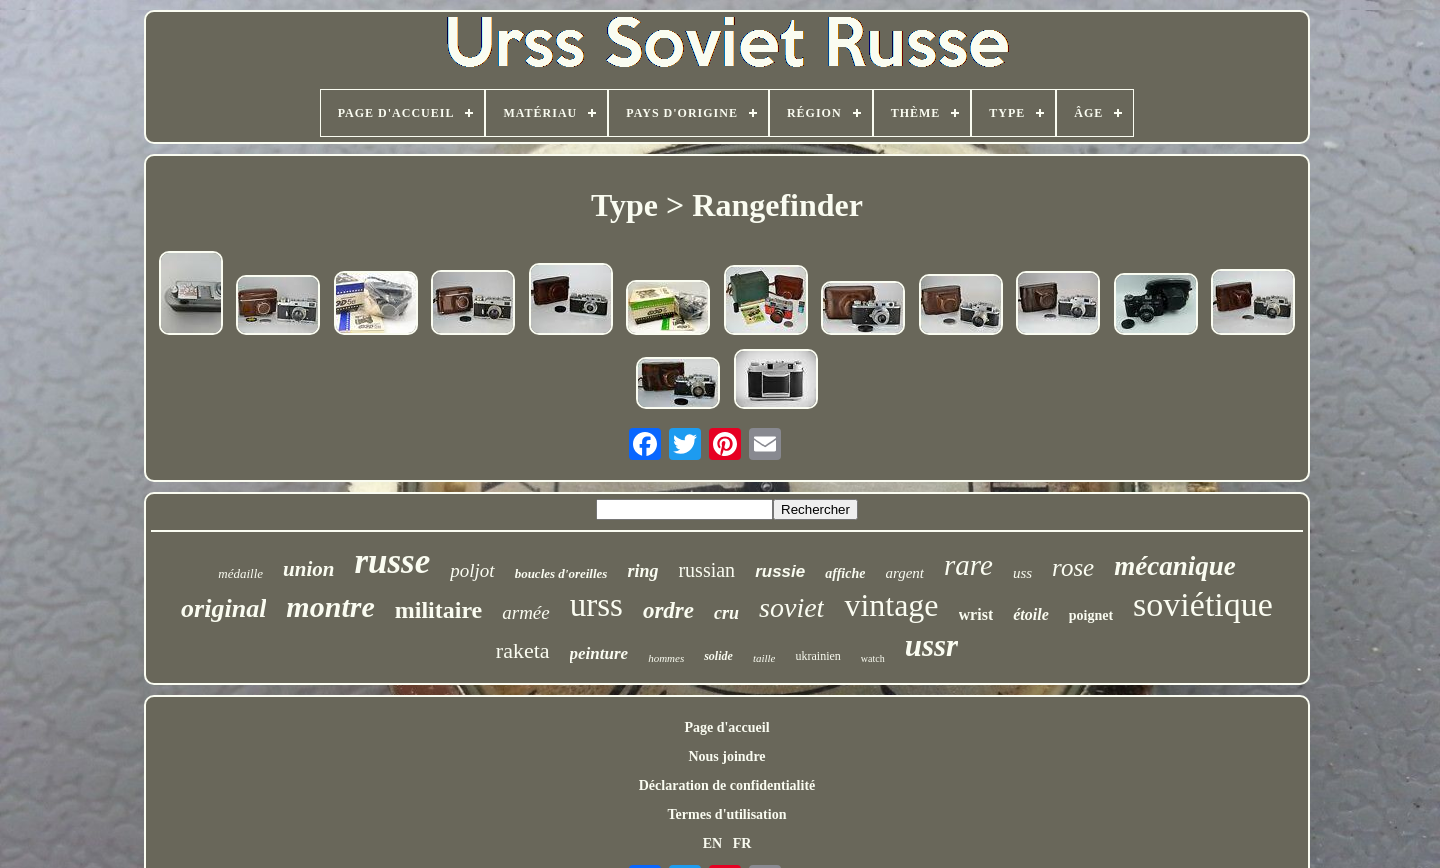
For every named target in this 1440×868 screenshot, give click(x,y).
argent (904, 573)
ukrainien (817, 656)
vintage (891, 605)
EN (712, 843)
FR (742, 843)
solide (718, 656)
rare (968, 565)
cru (726, 613)
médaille (240, 573)
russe (392, 561)
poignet (1091, 615)
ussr (931, 645)
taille (764, 658)
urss (596, 605)
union (308, 569)
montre (330, 606)
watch (873, 658)
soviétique (1203, 604)
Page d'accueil (726, 727)
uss (1022, 573)
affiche (845, 573)
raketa (523, 650)
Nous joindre (726, 756)
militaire (439, 610)
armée (525, 612)
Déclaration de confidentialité (727, 785)
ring (642, 571)
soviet (791, 607)
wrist (976, 614)
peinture (599, 653)
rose (1073, 567)
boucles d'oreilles (561, 573)
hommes (666, 658)
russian (706, 570)
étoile (1031, 614)
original (223, 608)
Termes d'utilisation (727, 814)
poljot (472, 570)
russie (780, 571)
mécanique (1175, 566)
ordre (668, 610)
